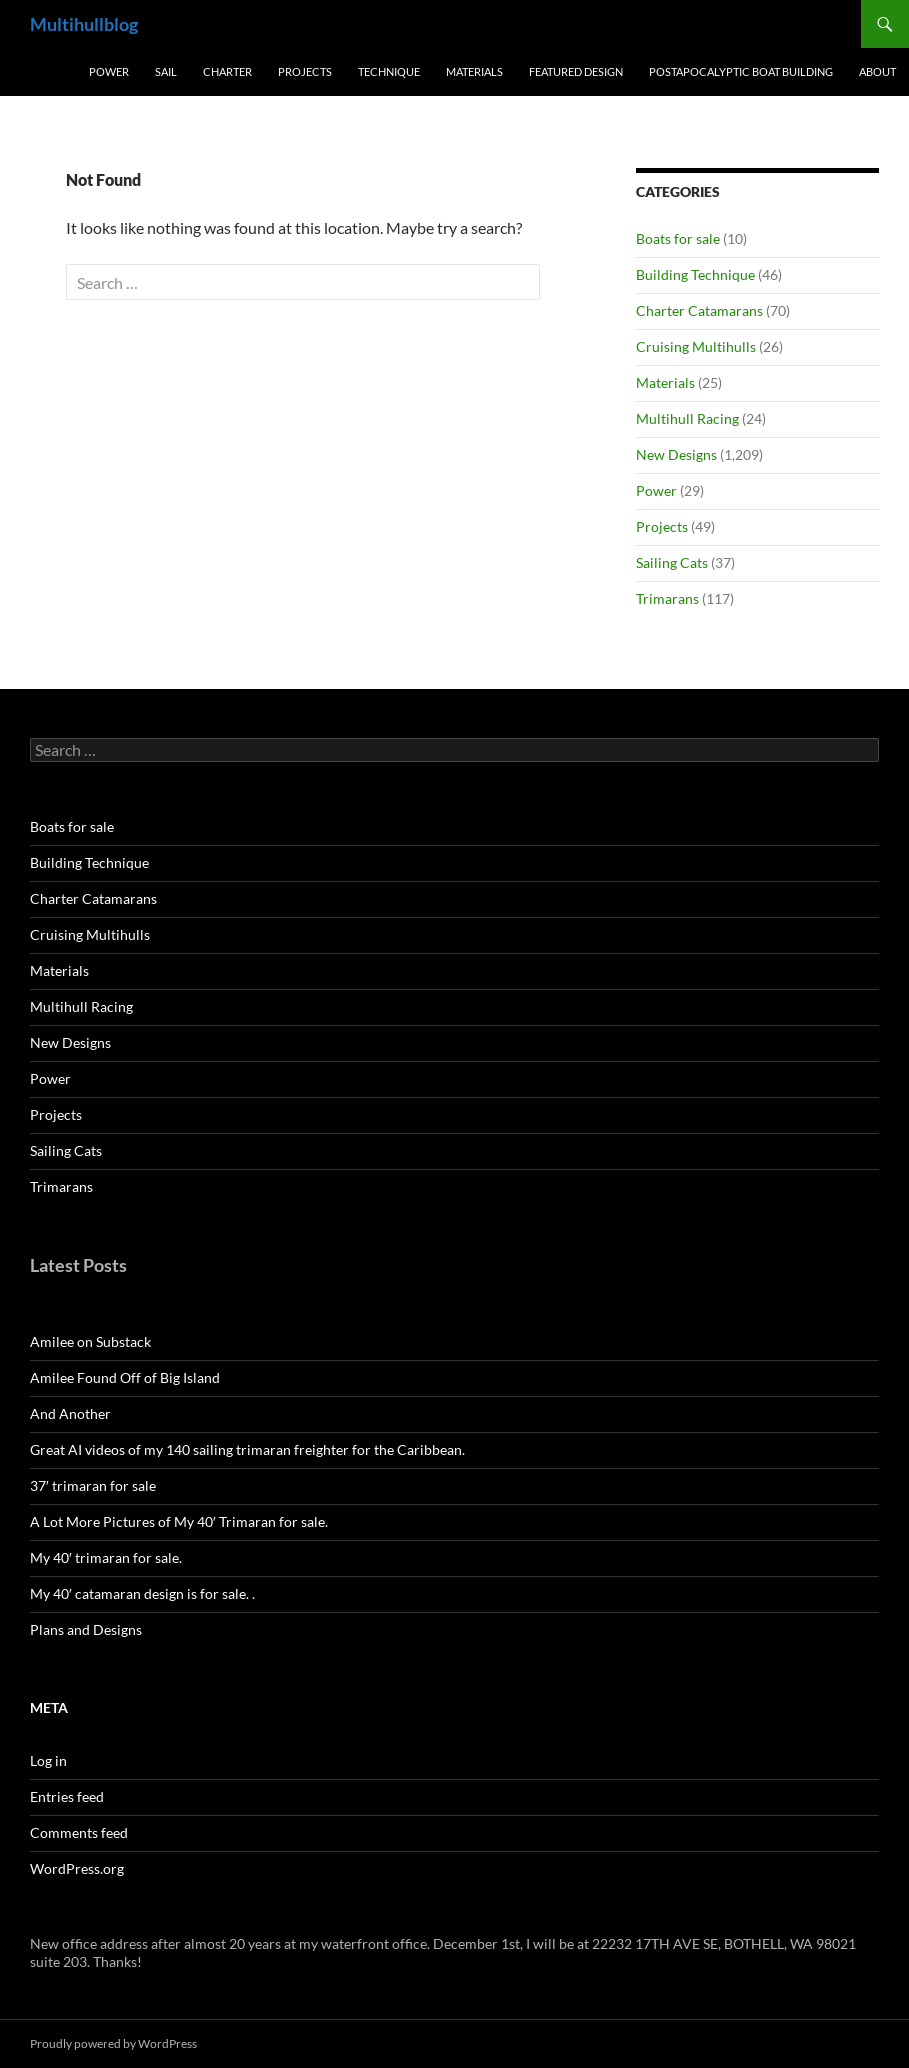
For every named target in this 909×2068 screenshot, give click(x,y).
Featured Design (576, 71)
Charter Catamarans (699, 310)
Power (109, 71)
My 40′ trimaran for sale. (106, 1557)
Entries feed (67, 1796)
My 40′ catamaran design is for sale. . (142, 1593)
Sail (166, 71)
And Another (70, 1413)
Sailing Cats (672, 562)
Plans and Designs (86, 1629)
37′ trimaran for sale (93, 1485)
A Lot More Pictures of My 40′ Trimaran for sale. (179, 1521)
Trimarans (667, 598)
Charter (227, 71)
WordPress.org (77, 1868)
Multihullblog (84, 24)
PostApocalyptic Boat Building (741, 71)
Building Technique (695, 274)
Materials (474, 71)
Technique (389, 71)
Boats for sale (678, 238)
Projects (305, 71)
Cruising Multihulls (696, 346)
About (877, 71)
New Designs (676, 454)
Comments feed (79, 1832)
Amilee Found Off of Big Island (125, 1377)
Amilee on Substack (90, 1341)
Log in (48, 1760)
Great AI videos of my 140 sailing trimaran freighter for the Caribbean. (247, 1449)
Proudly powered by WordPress (113, 2043)
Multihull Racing (687, 418)
